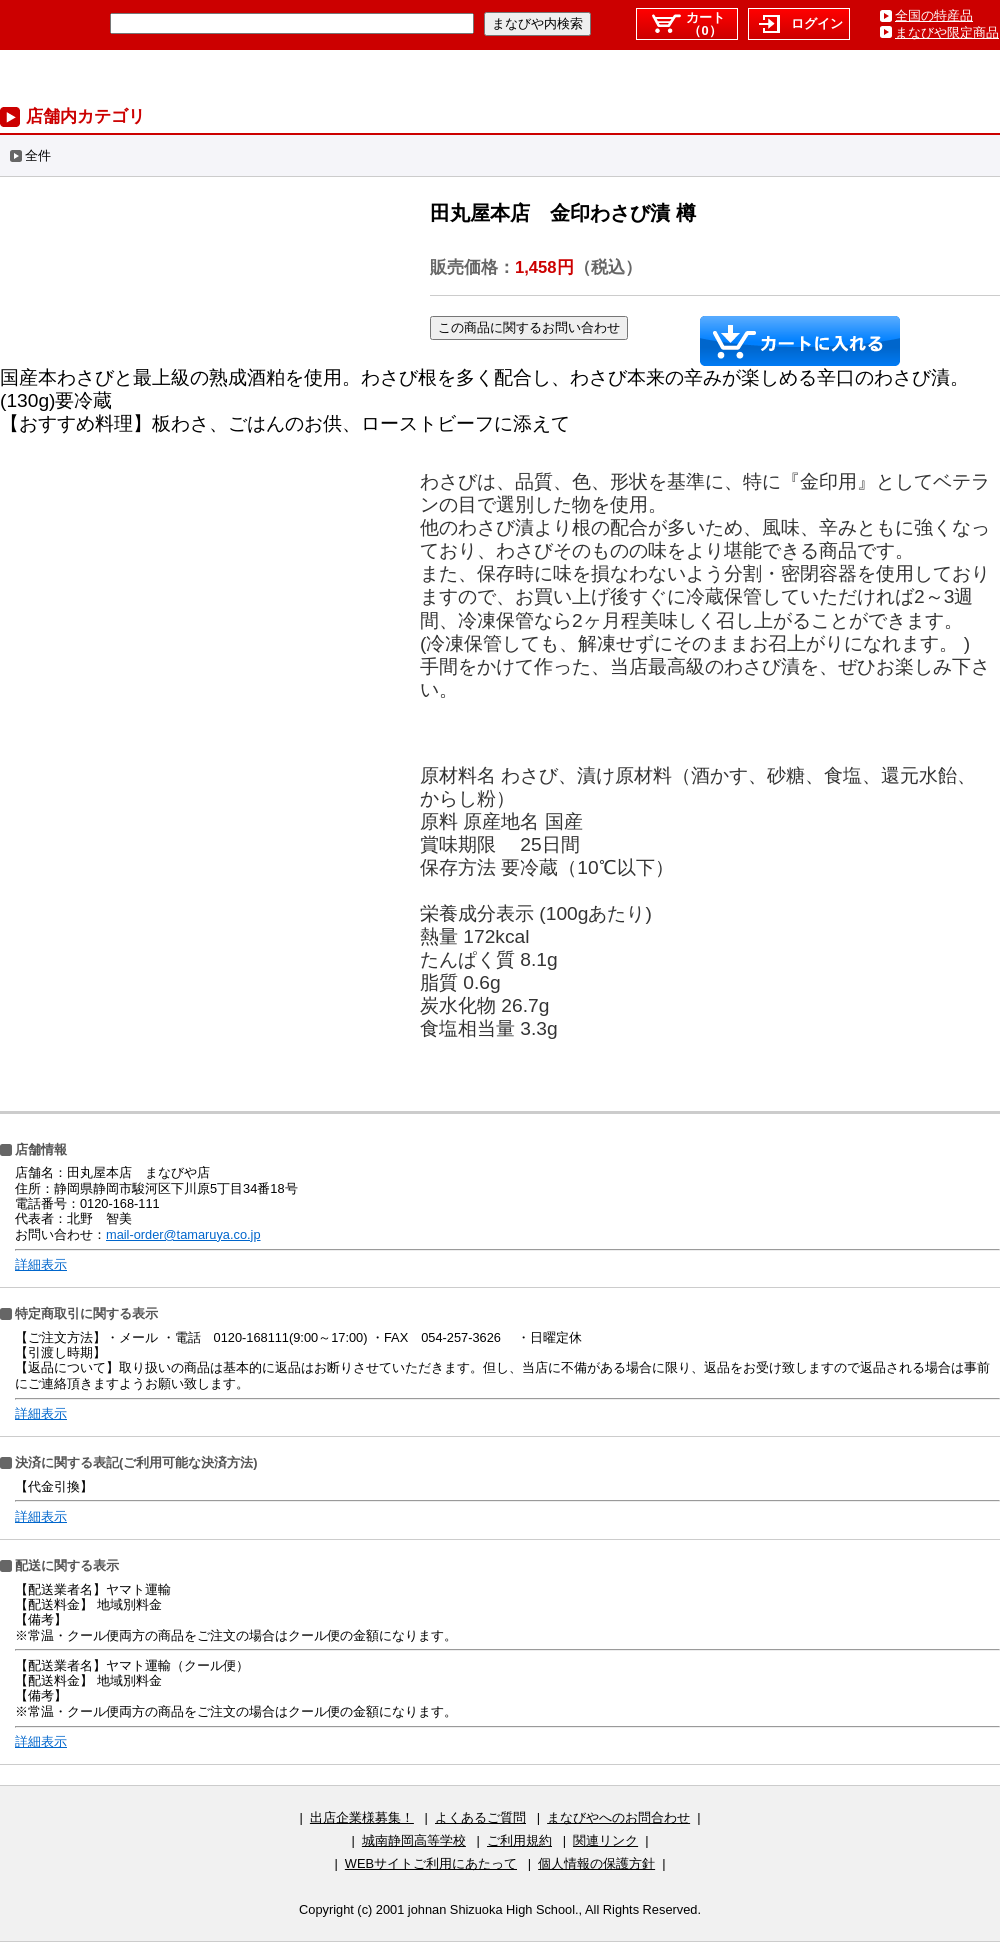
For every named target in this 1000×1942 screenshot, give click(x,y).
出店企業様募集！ (362, 1817)
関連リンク (605, 1840)
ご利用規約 (519, 1840)
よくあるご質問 (480, 1817)
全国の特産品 (934, 15)
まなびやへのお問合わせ (618, 1817)
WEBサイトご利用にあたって (431, 1863)
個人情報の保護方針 (596, 1863)
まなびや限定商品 (947, 32)
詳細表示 (41, 1264)
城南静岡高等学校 (414, 1840)
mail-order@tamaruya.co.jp (183, 1234)
